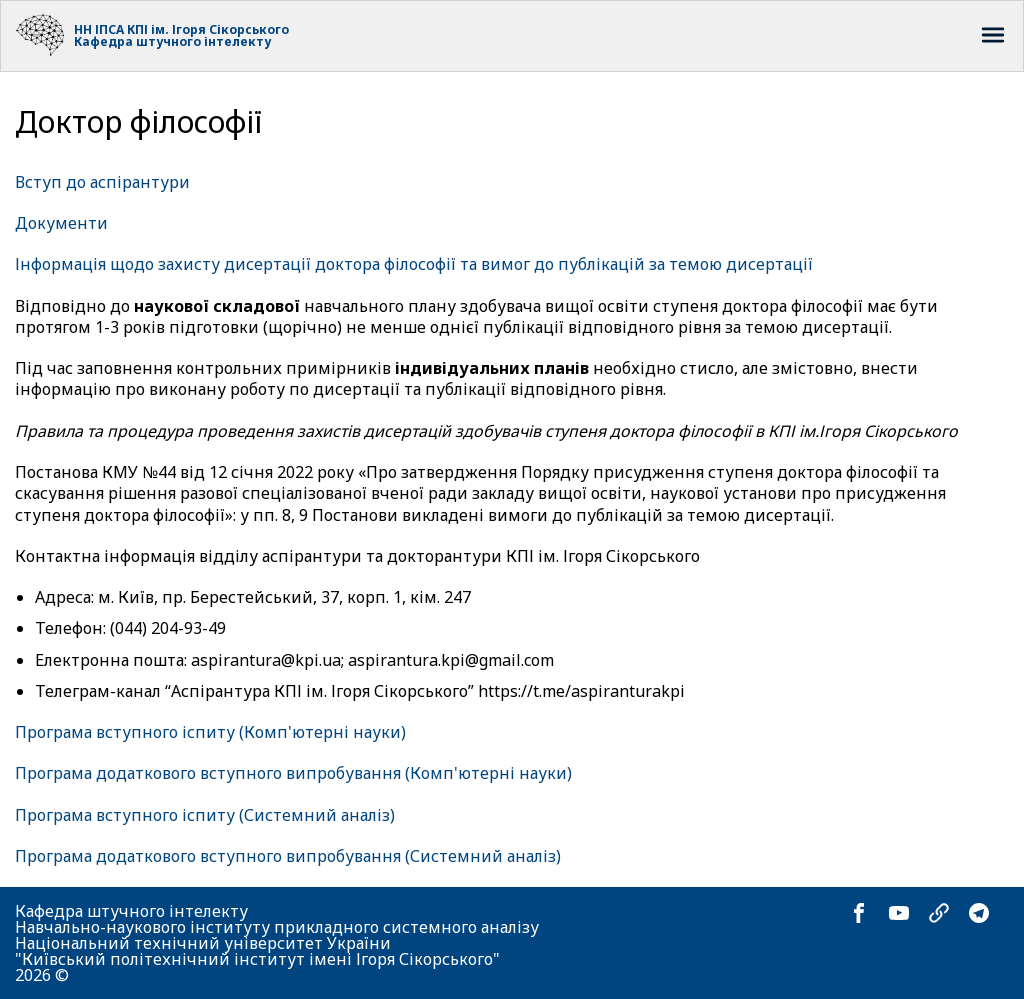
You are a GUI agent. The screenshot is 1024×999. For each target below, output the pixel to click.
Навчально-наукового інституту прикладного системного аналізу (277, 927)
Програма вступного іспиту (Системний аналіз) (205, 815)
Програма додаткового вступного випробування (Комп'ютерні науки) (293, 773)
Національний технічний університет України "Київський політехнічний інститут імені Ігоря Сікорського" (257, 951)
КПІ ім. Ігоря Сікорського (208, 29)
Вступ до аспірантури (102, 182)
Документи (61, 223)
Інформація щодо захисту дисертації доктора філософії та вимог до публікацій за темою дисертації (414, 264)
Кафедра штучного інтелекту (172, 41)
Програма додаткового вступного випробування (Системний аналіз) (288, 856)
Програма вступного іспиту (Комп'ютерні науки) (210, 732)
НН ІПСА (99, 29)
